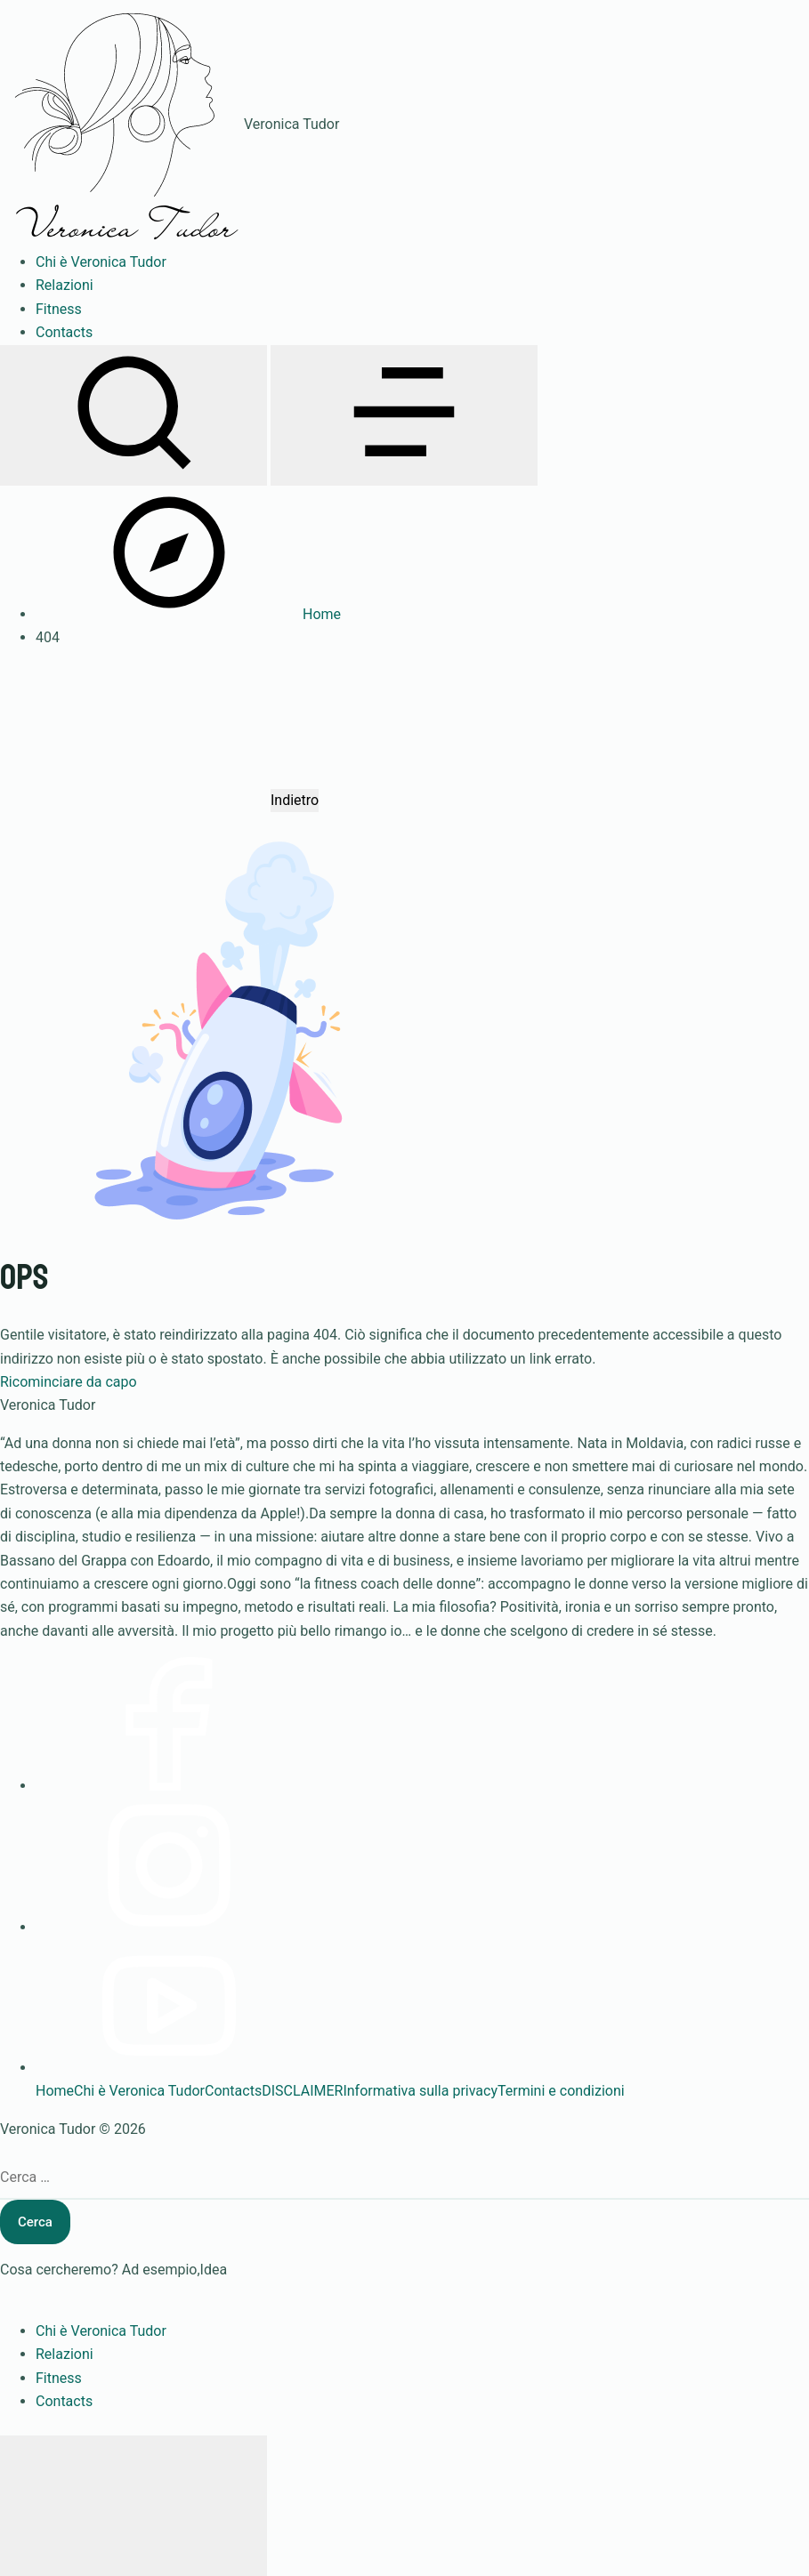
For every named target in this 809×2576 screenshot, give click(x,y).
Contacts (233, 2090)
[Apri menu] (404, 415)
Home (55, 2090)
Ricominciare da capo (68, 1381)
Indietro (295, 800)
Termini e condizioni (561, 2090)
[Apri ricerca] (133, 415)
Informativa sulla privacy (420, 2090)
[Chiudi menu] (133, 2505)
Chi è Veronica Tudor (139, 2090)
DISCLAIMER (302, 2090)
